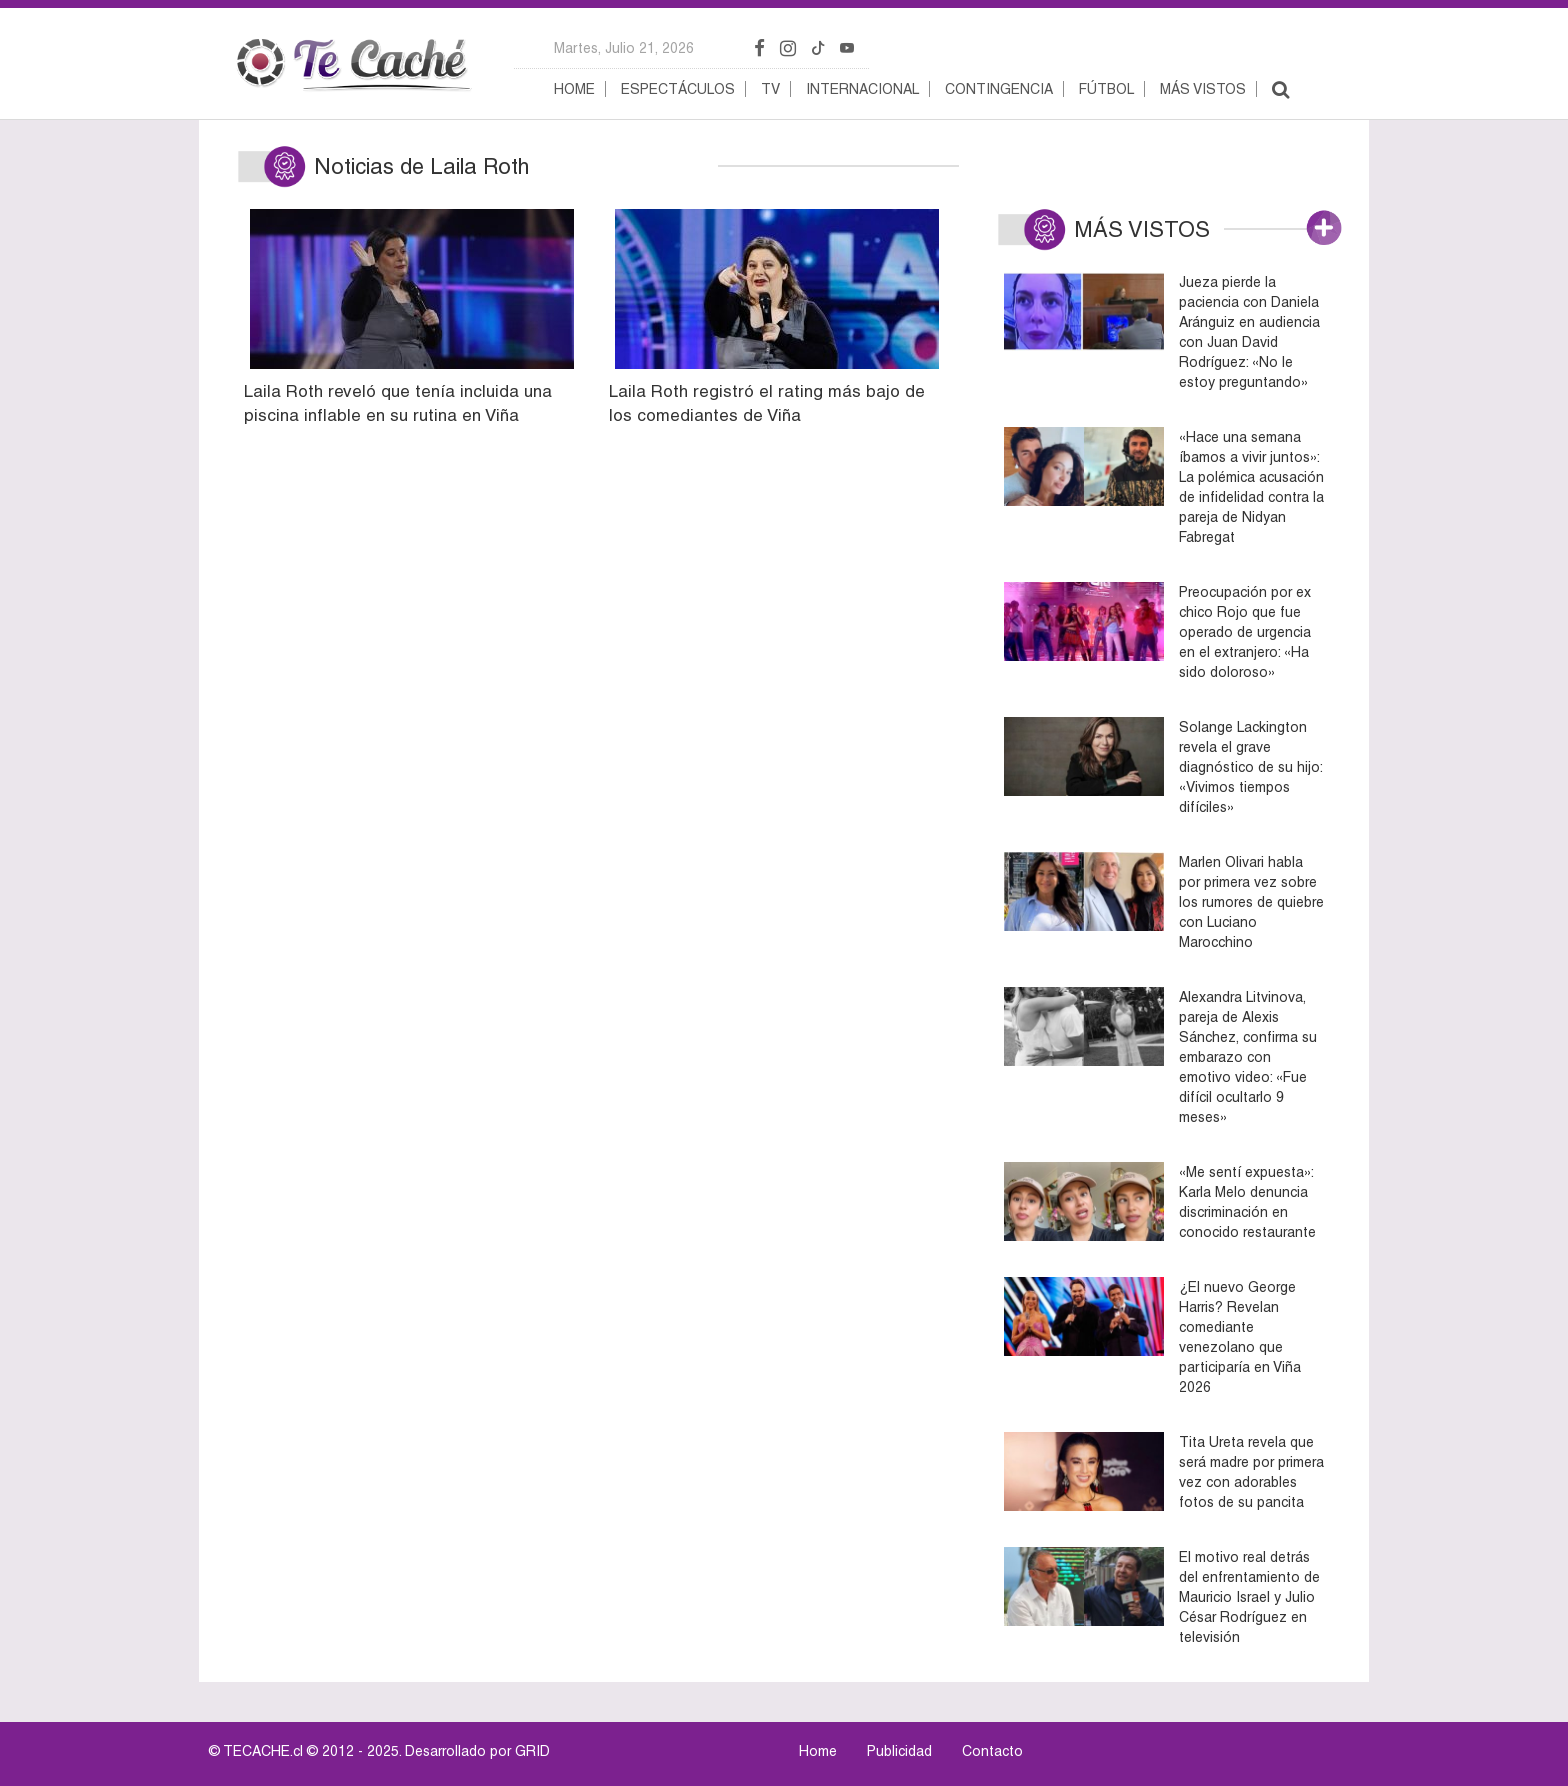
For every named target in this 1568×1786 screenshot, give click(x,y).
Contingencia (999, 89)
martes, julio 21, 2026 (624, 48)
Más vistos (1203, 89)
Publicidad (899, 1751)
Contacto (992, 1751)
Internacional (862, 89)
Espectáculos (678, 89)
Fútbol (1106, 89)
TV (770, 89)
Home (574, 89)
